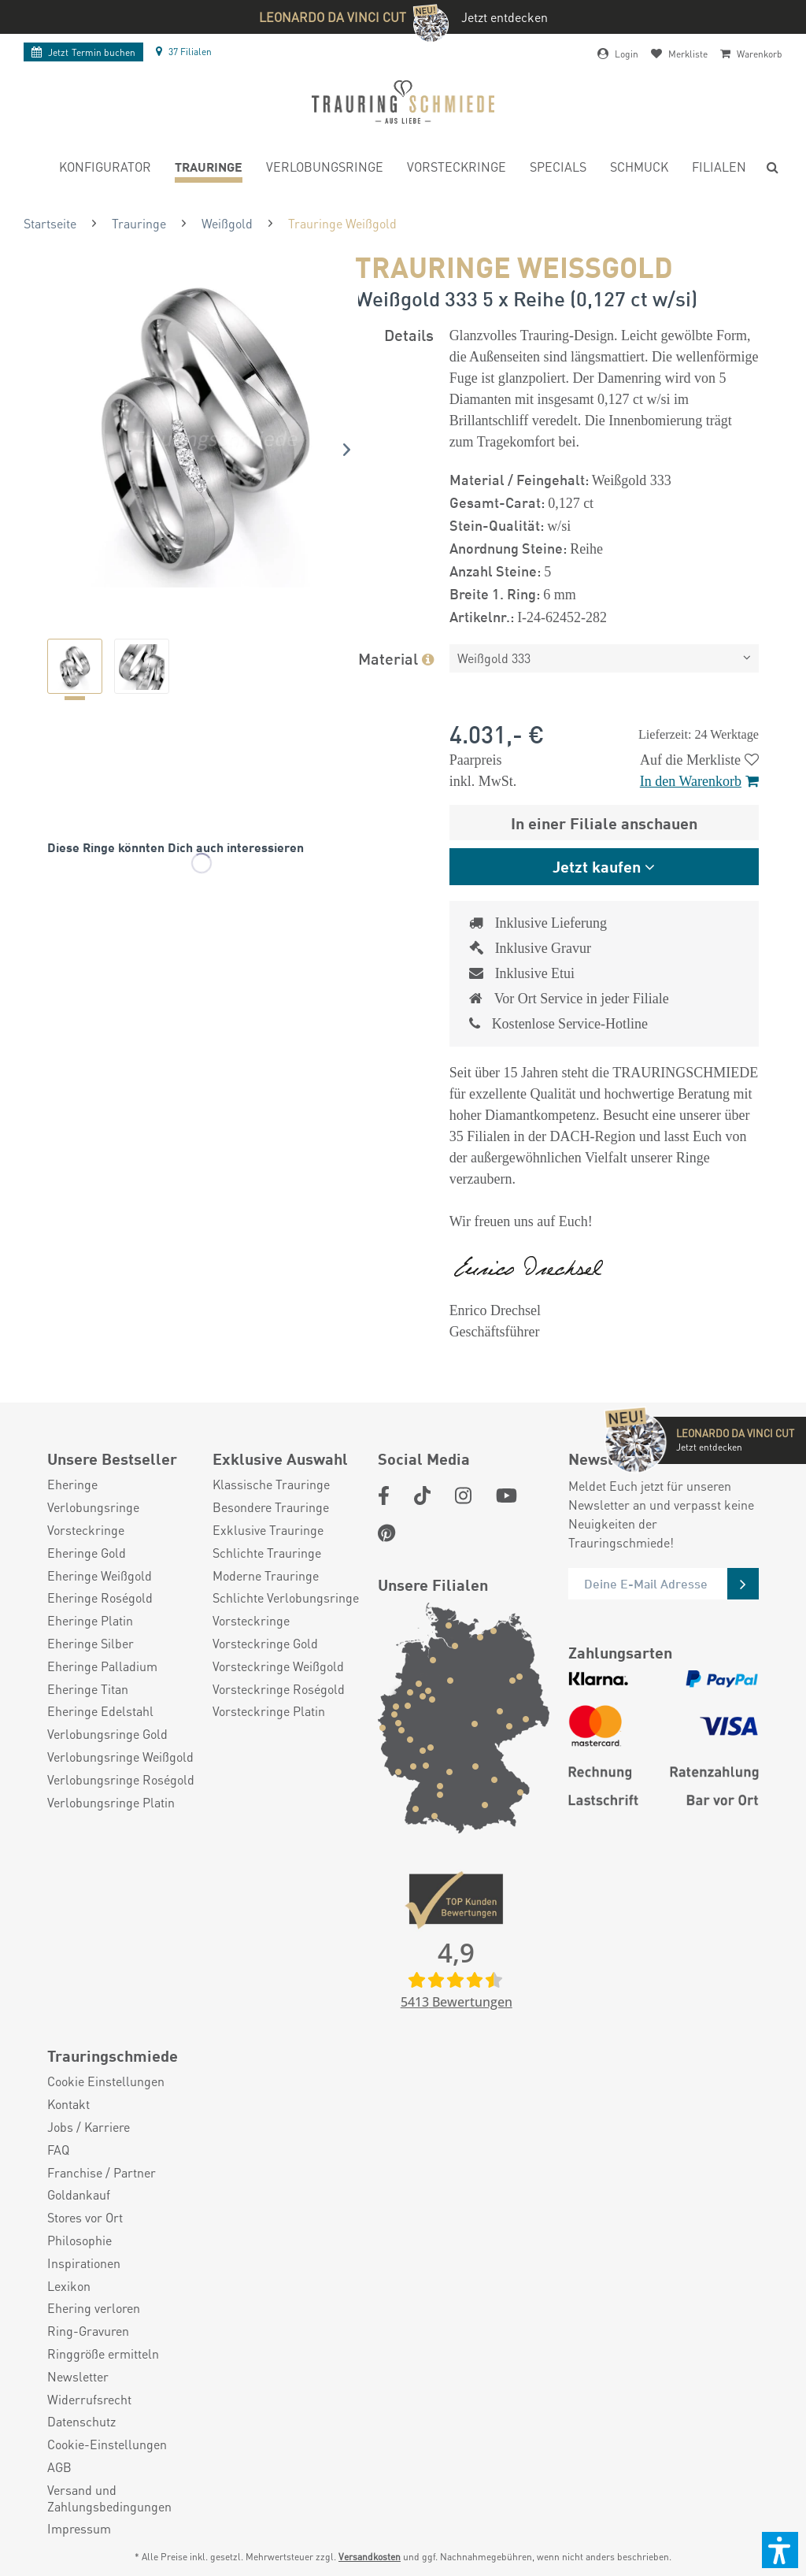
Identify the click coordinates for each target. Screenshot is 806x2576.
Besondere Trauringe (271, 1507)
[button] (780, 2550)
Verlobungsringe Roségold (120, 1780)
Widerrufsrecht (89, 2399)
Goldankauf (78, 2195)
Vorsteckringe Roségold (279, 1689)
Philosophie (79, 2240)
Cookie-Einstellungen (107, 2444)
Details (409, 334)
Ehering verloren (93, 2308)
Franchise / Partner (101, 2173)
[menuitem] (105, 169)
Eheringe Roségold (100, 1598)
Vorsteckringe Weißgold (278, 1666)
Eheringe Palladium (102, 1666)
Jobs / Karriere (88, 2127)
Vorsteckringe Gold (265, 1643)
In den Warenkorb (699, 781)
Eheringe (72, 1484)
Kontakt (68, 2104)
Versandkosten (369, 2557)
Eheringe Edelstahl (100, 1711)
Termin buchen (83, 52)
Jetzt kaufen (597, 865)
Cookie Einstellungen (106, 2081)
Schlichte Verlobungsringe (286, 1598)
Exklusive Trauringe (268, 1530)
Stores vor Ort (85, 2218)
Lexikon (69, 2286)
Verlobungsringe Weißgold (120, 1757)
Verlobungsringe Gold (107, 1734)
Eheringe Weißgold (99, 1576)
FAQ (58, 2150)
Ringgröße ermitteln (103, 2354)
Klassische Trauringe (271, 1484)
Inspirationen (83, 2263)
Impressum (79, 2529)
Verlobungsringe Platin (111, 1803)
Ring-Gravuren (88, 2331)
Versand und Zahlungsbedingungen (109, 2498)
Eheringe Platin (90, 1621)
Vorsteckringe (85, 1530)
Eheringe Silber (90, 1643)
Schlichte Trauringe (267, 1553)
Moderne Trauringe (266, 1576)
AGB (59, 2467)
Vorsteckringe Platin (269, 1711)
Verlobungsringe (93, 1507)
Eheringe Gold (86, 1553)
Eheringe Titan (87, 1689)
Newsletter (78, 2377)
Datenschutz (81, 2422)
